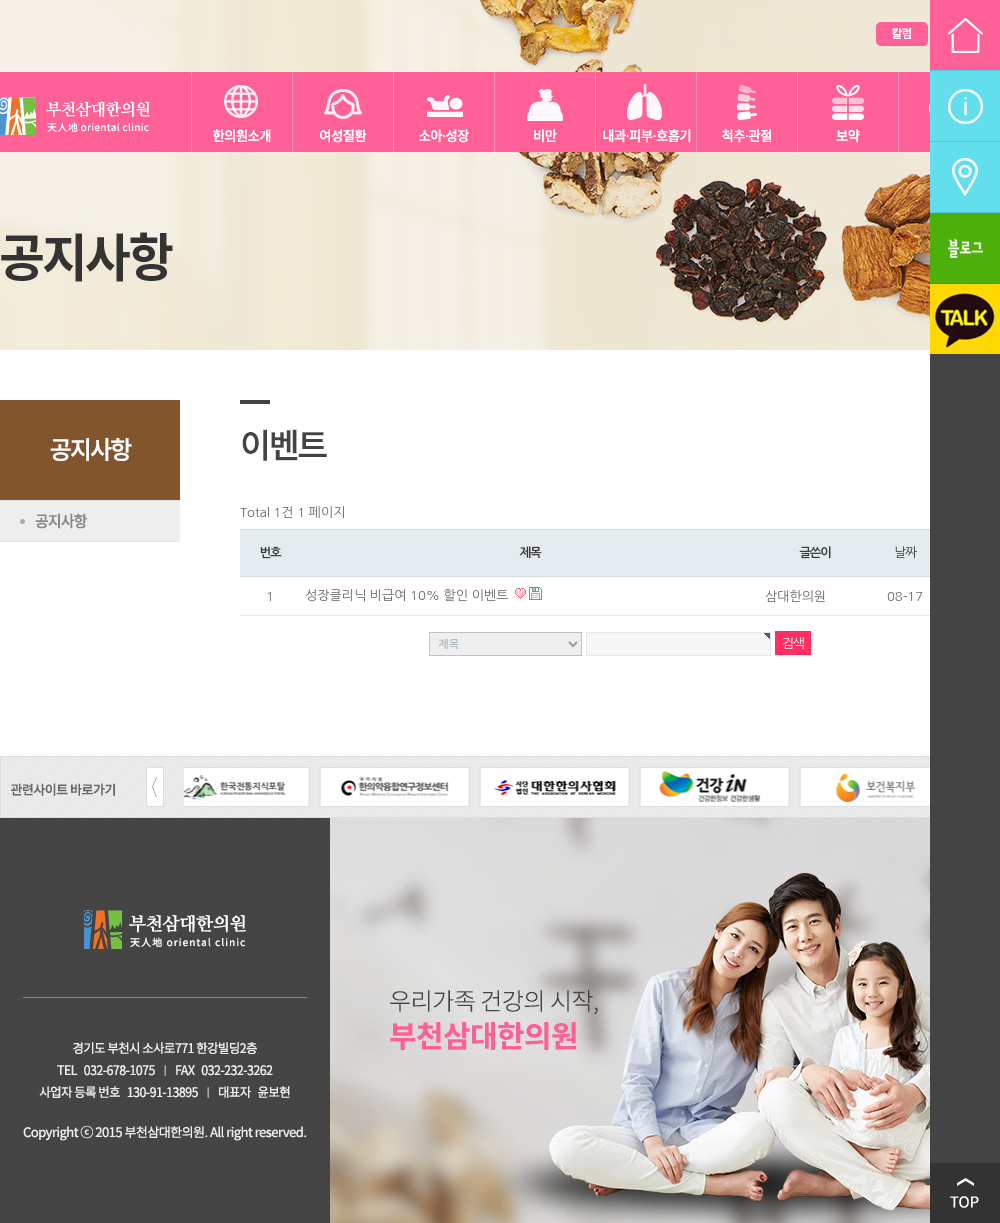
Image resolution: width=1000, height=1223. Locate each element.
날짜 (905, 552)
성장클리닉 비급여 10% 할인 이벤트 (408, 595)
